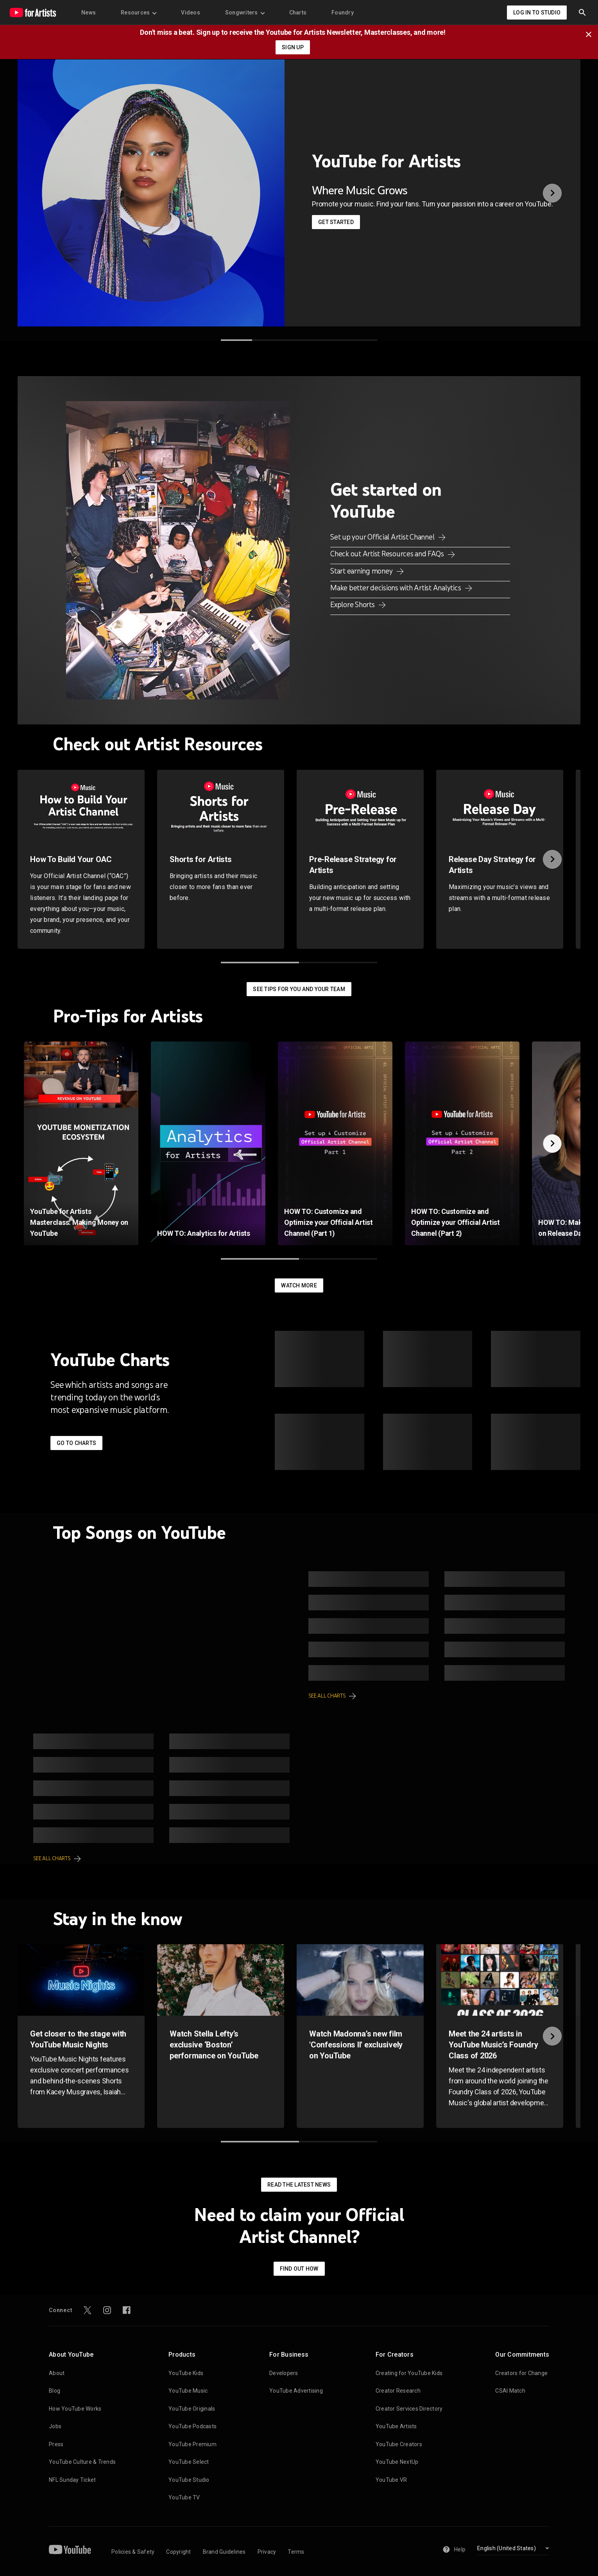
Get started (336, 222)
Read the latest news (299, 2185)
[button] (582, 12)
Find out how (299, 2269)
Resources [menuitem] (138, 12)
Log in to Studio (536, 12)
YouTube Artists (396, 2426)
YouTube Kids (185, 2373)
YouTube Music (188, 2391)
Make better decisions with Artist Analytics (396, 587)
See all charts (327, 1695)
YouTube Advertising (296, 2391)
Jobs (55, 2426)
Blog (54, 2391)
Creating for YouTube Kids (409, 2373)
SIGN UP (293, 47)
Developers (283, 2373)
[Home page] (32, 12)
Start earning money (362, 570)
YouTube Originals (191, 2409)
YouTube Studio (188, 2480)
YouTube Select (188, 2462)
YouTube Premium (192, 2444)
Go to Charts (76, 1443)
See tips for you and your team (299, 989)
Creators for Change (521, 2373)
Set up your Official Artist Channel (383, 536)
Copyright (178, 2552)
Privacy (267, 2552)
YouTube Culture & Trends (82, 2462)
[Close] (591, 33)
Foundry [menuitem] (342, 12)
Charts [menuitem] (298, 12)
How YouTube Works (75, 2409)
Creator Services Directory (409, 2409)
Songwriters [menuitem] (244, 12)
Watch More (299, 1285)
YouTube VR (391, 2480)
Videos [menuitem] (190, 12)
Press (56, 2444)
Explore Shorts (353, 604)
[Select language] (513, 2549)
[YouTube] (70, 2549)
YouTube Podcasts (192, 2426)
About (56, 2373)
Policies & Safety (132, 2552)
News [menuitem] (88, 12)
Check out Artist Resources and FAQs (387, 553)
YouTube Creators (399, 2444)
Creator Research (398, 2391)
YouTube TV (184, 2497)
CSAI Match (510, 2391)
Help (454, 2549)
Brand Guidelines (224, 2552)
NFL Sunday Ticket (72, 2480)
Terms (296, 2552)
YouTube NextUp (397, 2462)
